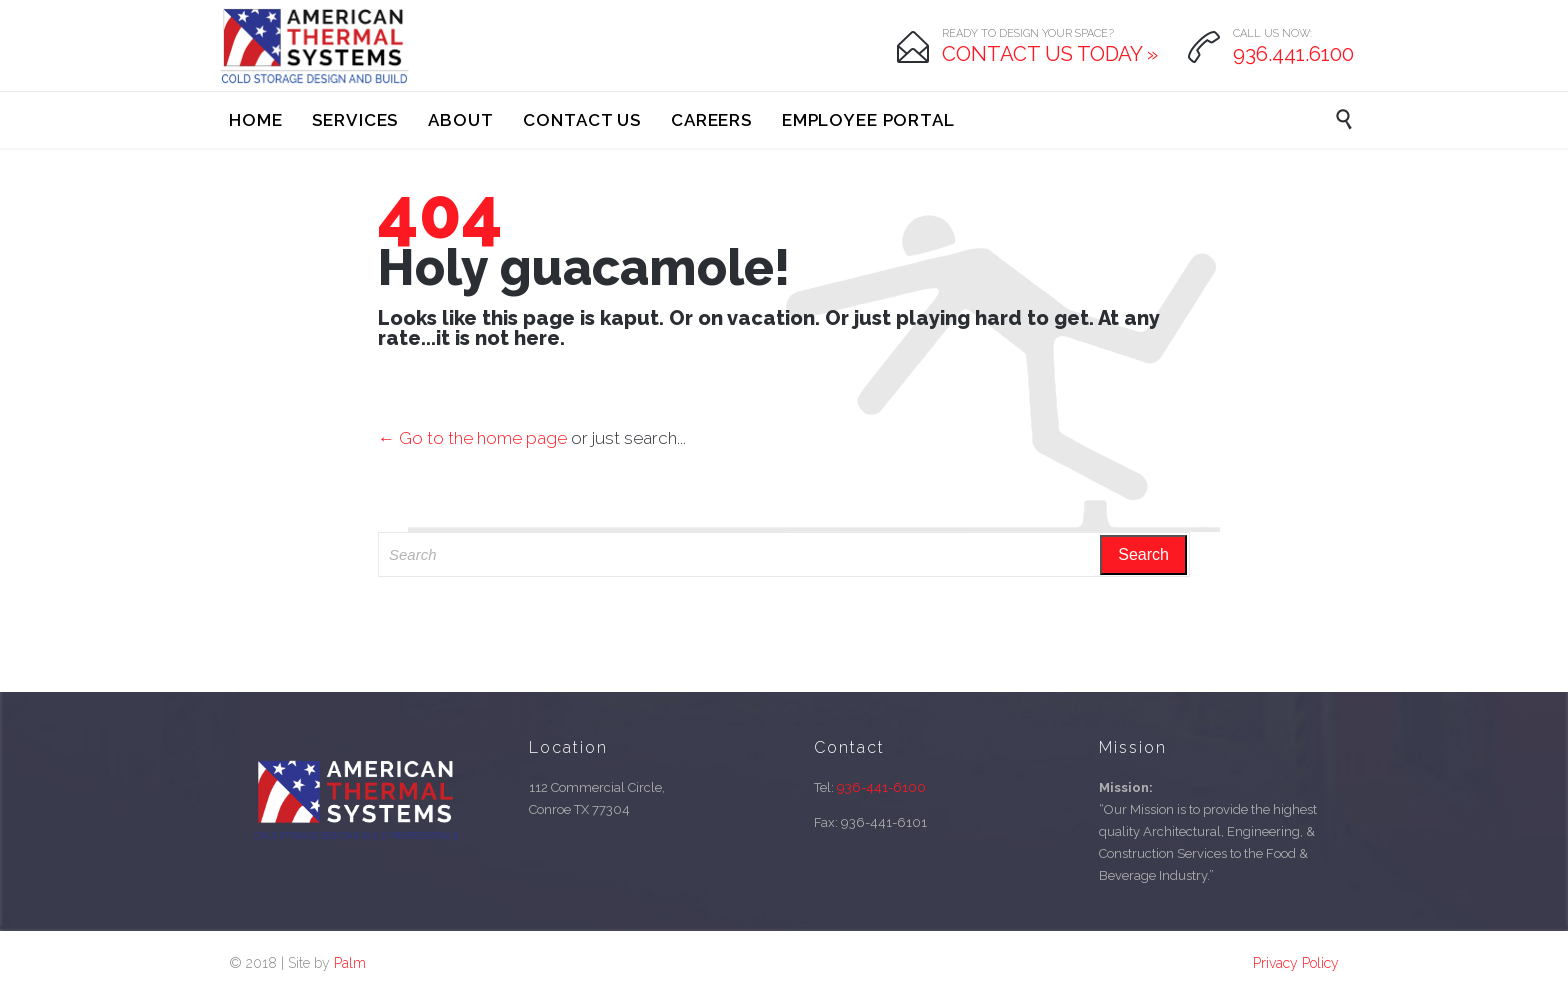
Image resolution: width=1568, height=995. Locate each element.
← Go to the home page (472, 438)
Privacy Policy (1296, 963)
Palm (350, 963)
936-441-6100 (881, 787)
